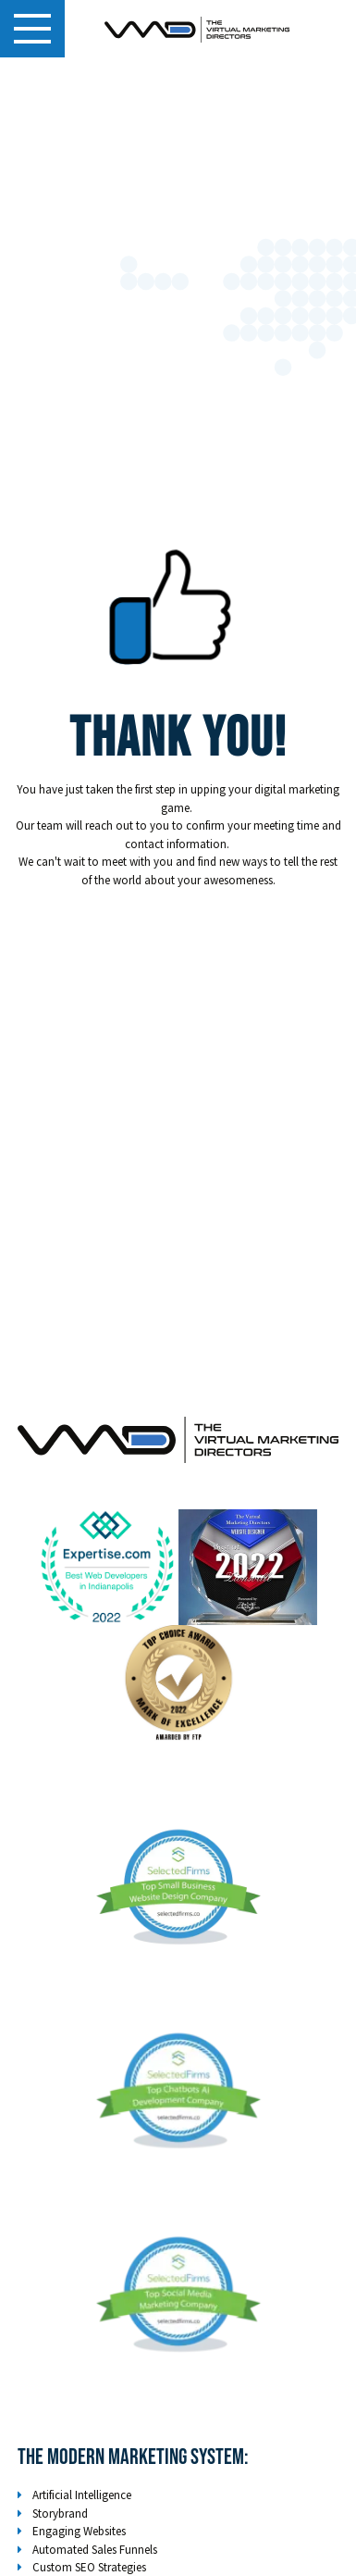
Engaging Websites (79, 2531)
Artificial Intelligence (81, 2495)
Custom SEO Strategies (89, 2567)
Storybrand (60, 2513)
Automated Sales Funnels (94, 2549)
